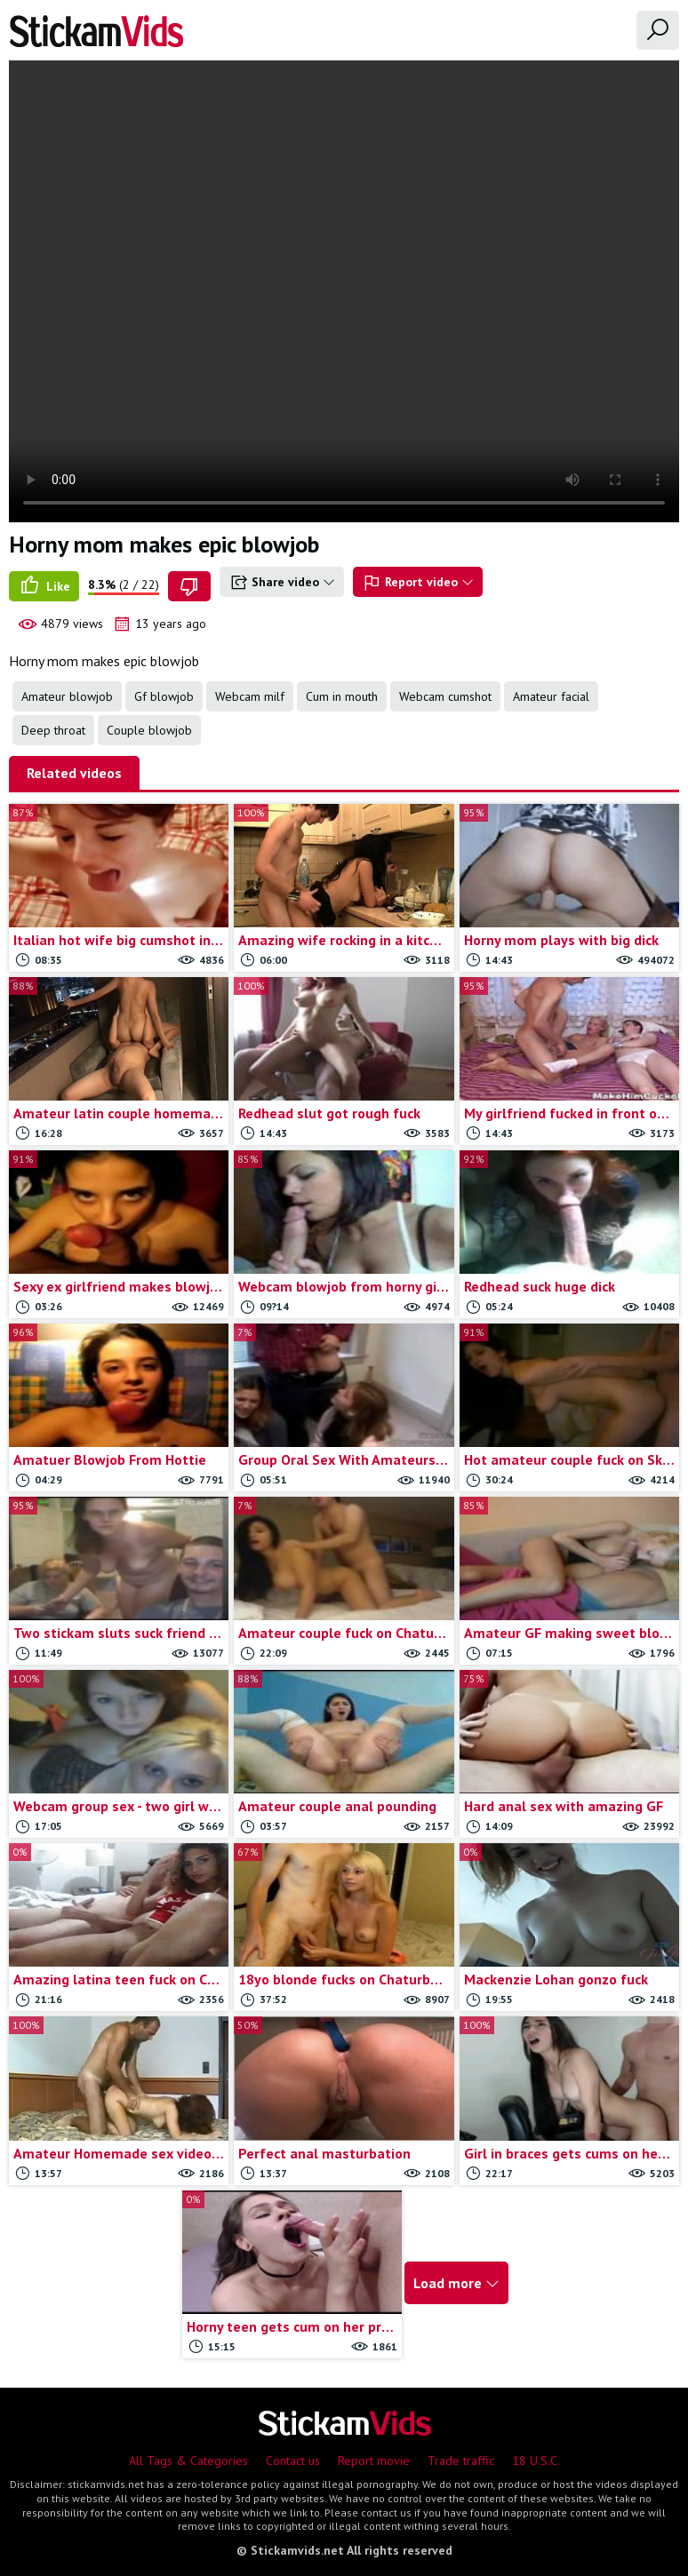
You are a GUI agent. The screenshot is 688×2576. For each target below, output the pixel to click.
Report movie (374, 2461)
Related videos (74, 773)
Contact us (293, 2461)
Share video (281, 582)
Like (44, 586)
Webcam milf (249, 696)
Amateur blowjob (67, 696)
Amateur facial (551, 696)
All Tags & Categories (188, 2461)
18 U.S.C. (536, 2461)
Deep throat (53, 730)
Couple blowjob (149, 730)
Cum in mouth (342, 696)
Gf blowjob (164, 696)
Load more (456, 2283)
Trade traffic (461, 2461)
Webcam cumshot (445, 696)
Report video (418, 582)
